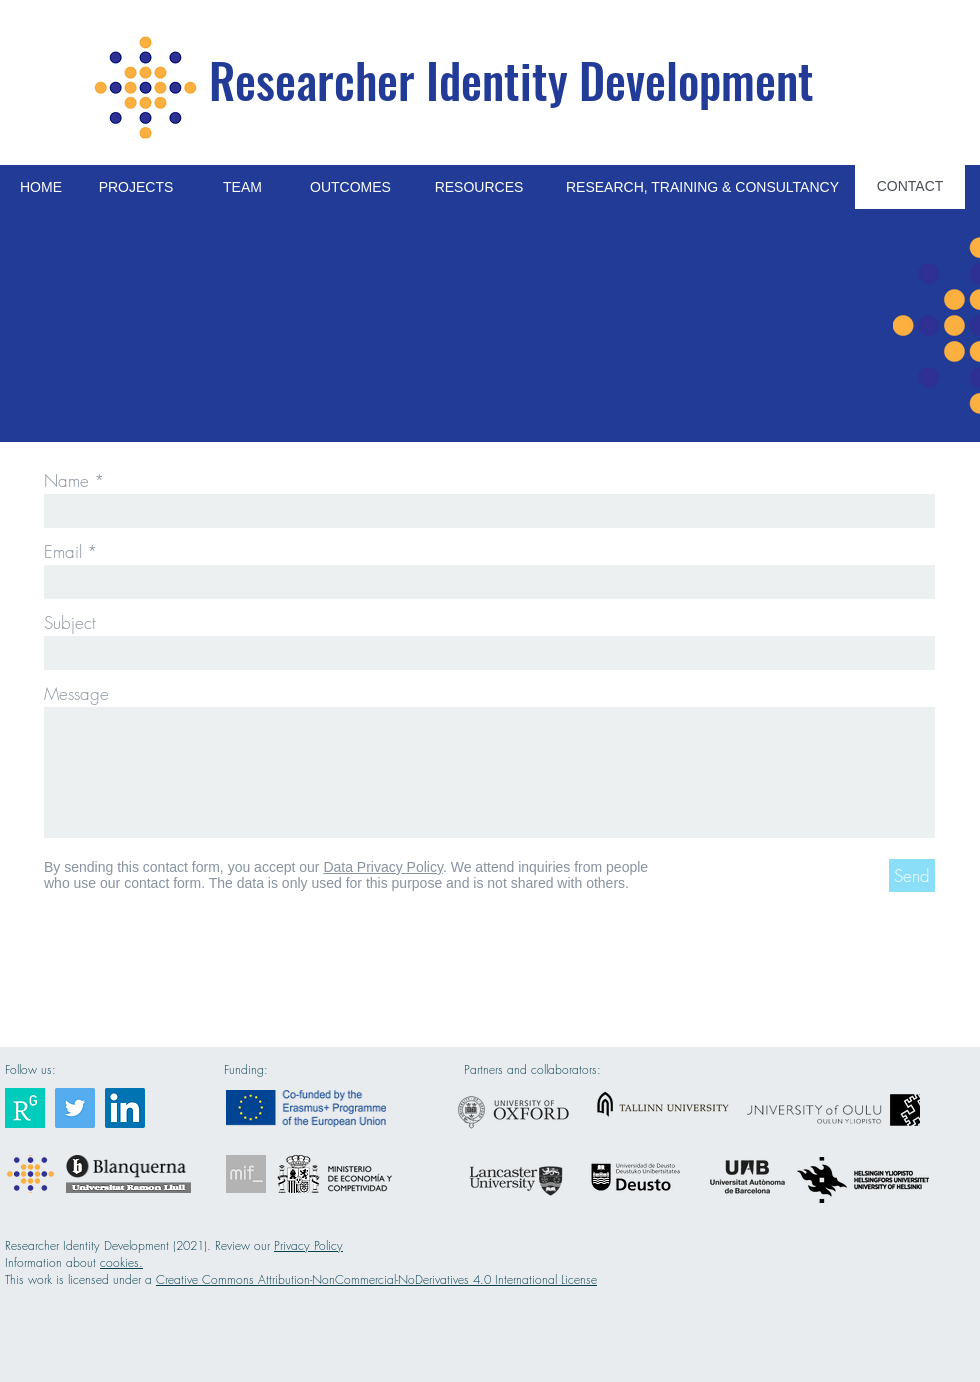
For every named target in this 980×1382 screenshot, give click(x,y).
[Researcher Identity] (25, 1108)
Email (63, 551)
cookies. (121, 1262)
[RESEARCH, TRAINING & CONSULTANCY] (702, 188)
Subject (70, 622)
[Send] (912, 875)
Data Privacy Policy (383, 867)
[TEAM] (242, 188)
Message (76, 693)
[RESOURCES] (479, 188)
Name (66, 480)
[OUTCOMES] (350, 188)
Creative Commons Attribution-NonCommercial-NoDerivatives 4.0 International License (376, 1279)
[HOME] (41, 188)
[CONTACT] (910, 187)
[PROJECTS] (136, 188)
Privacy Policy (308, 1245)
